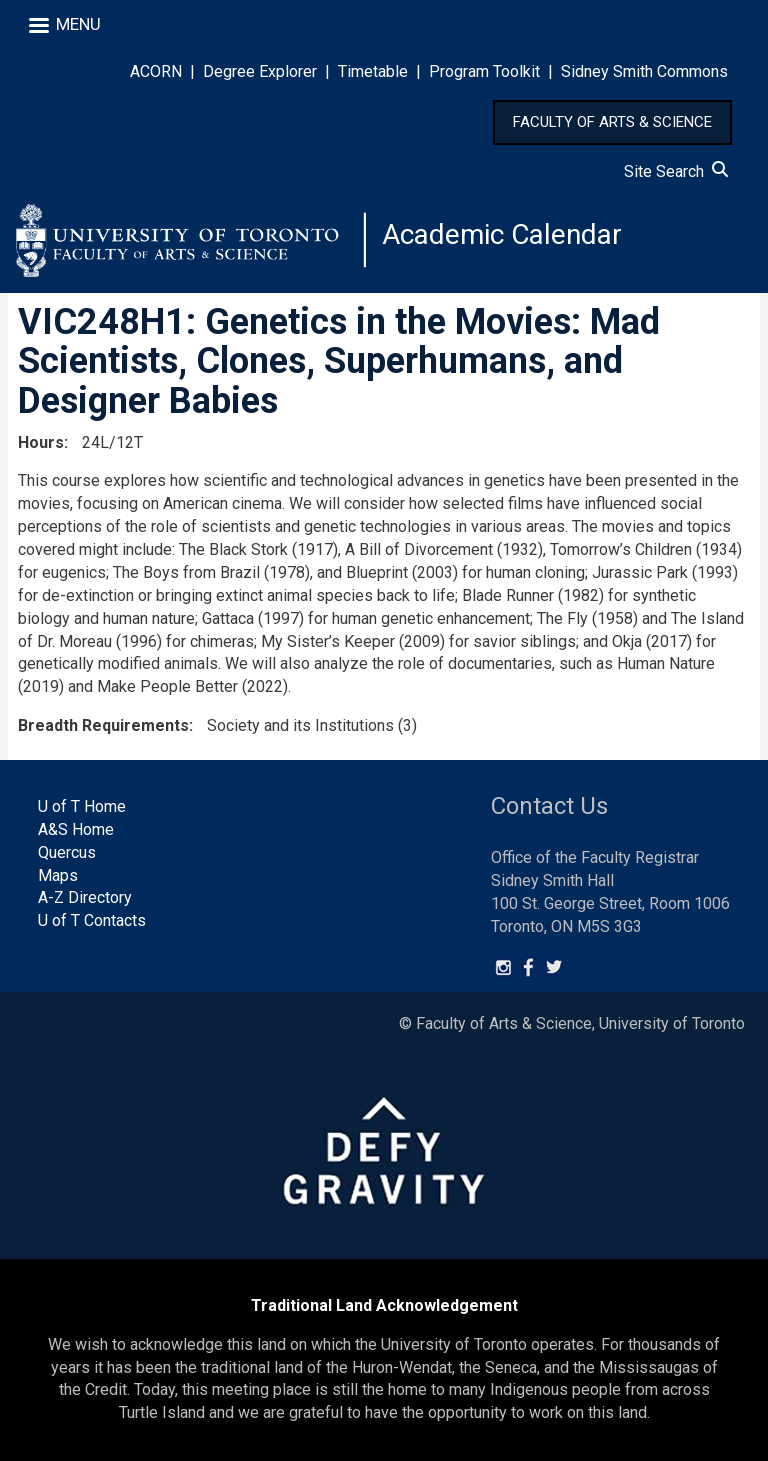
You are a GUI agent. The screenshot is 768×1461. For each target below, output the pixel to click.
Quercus (67, 852)
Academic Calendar (502, 234)
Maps (58, 875)
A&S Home (76, 829)
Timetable (373, 71)
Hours (41, 442)
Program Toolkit (484, 71)
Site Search (676, 171)
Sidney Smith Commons (644, 71)
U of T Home (82, 806)
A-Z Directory (85, 897)
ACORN (156, 71)
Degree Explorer (260, 71)
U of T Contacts (92, 920)
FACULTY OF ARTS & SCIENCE (612, 122)
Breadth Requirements (103, 725)
